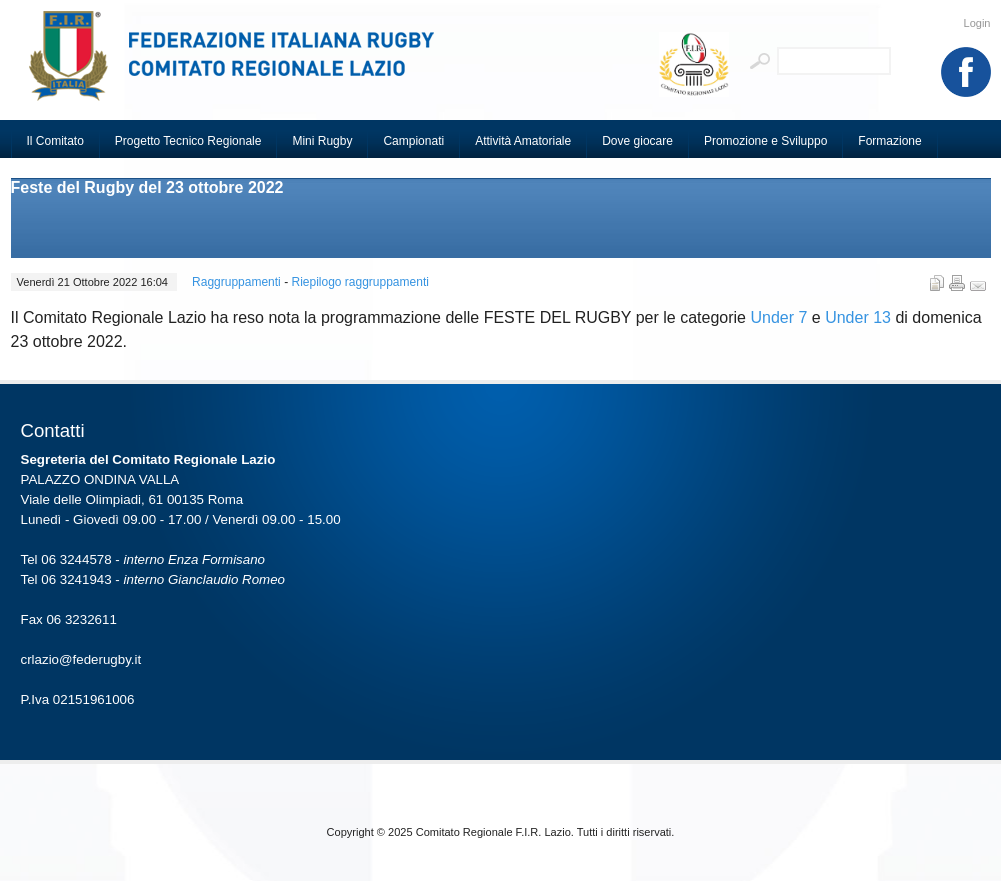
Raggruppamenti (238, 282)
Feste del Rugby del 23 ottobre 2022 (147, 187)
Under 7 (778, 317)
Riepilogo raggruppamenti (359, 282)
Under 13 (858, 317)
